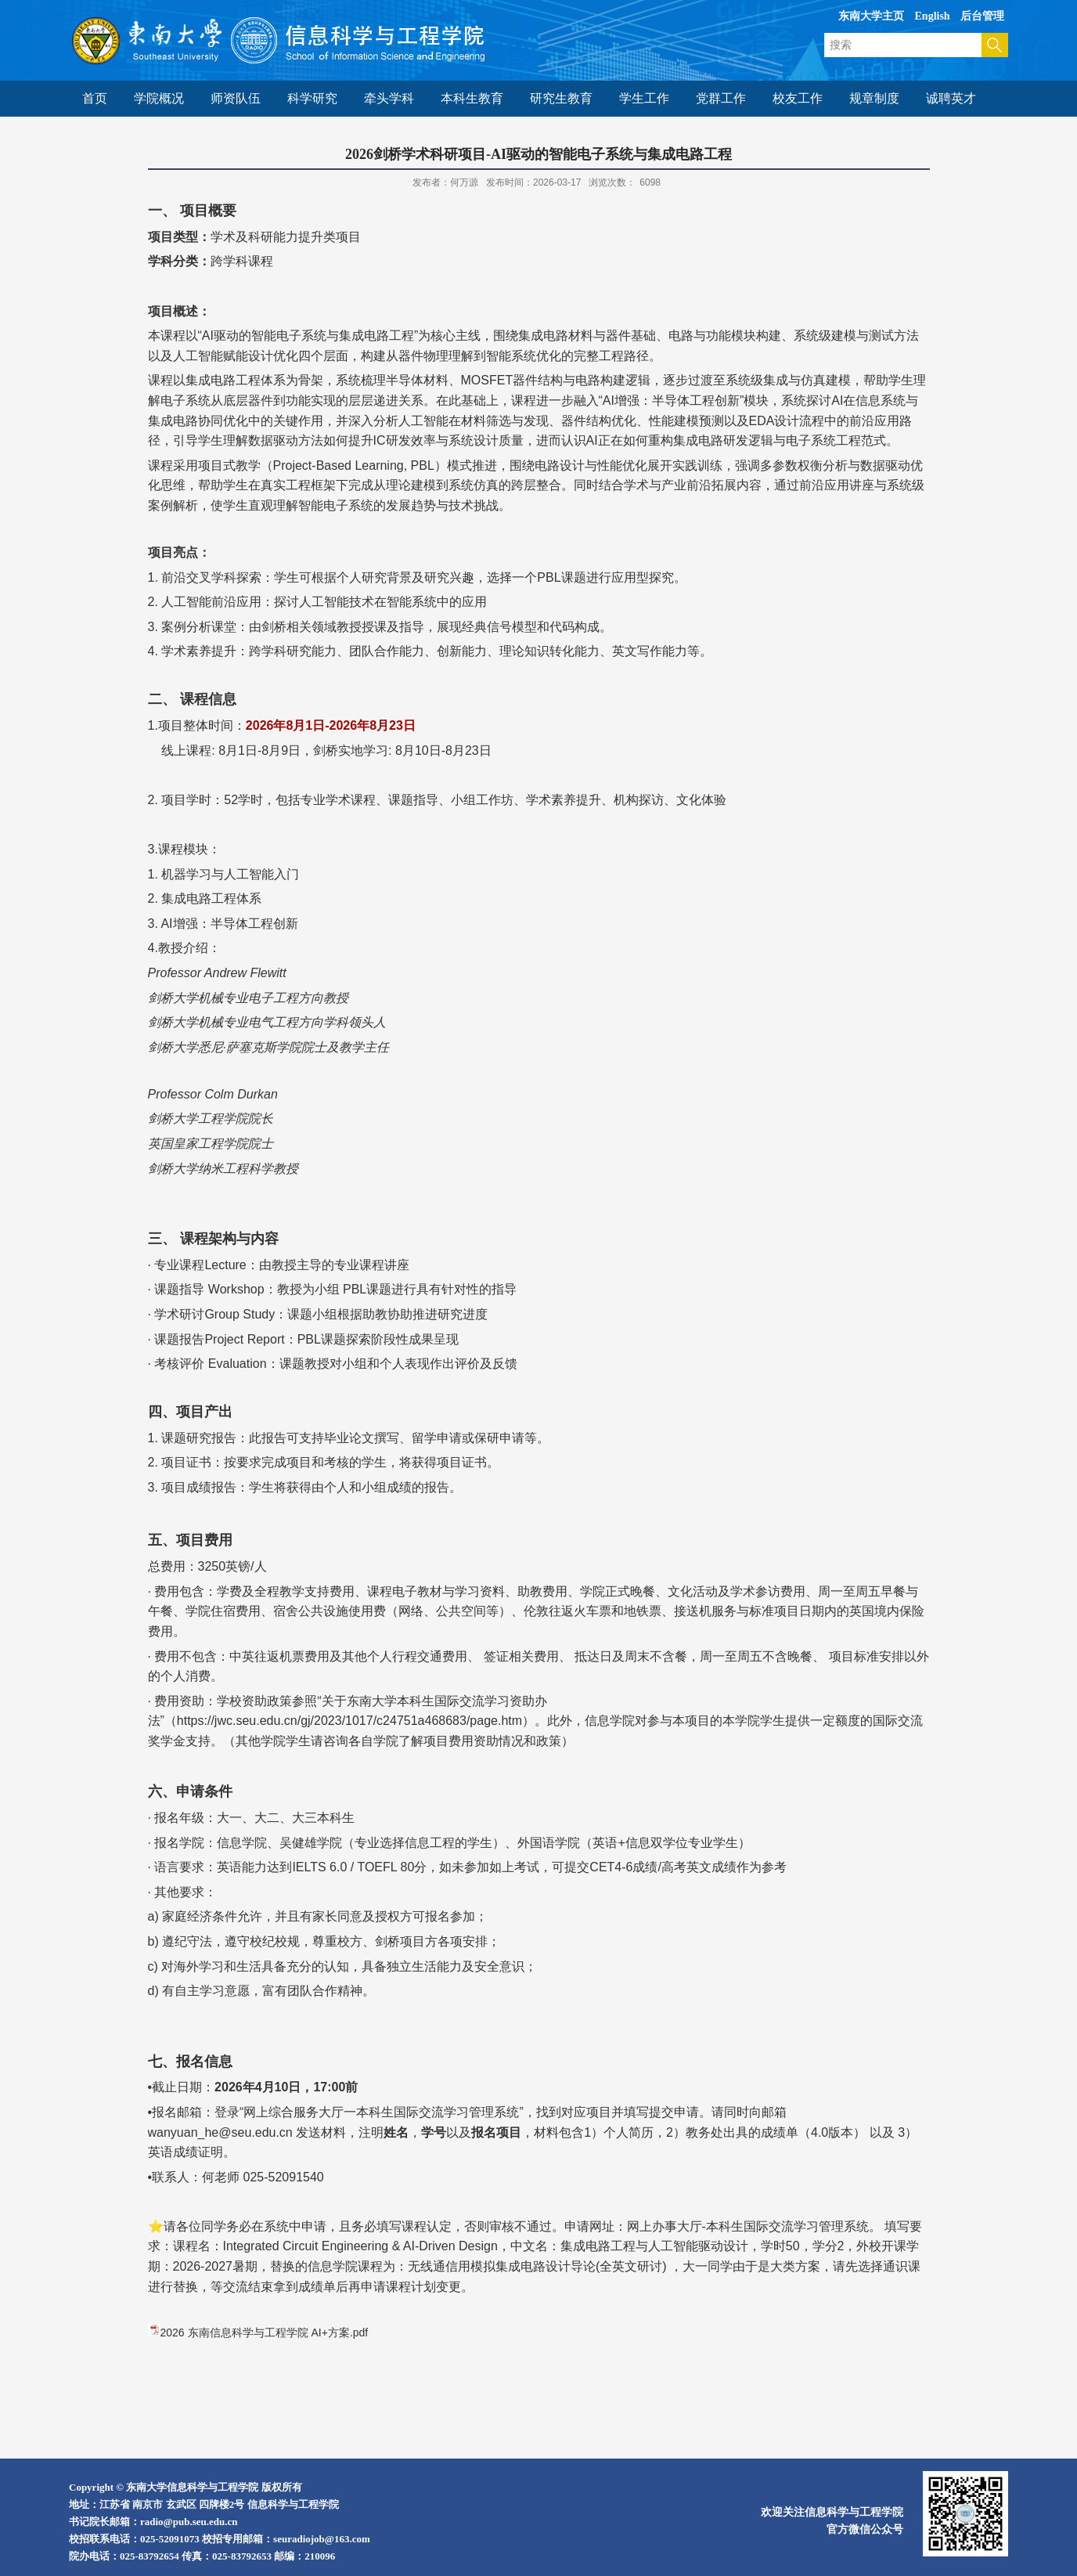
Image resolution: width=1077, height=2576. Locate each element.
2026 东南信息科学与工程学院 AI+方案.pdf (264, 2332)
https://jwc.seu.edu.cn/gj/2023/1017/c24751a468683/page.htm (349, 1720)
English (932, 16)
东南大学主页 (871, 16)
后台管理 (982, 16)
